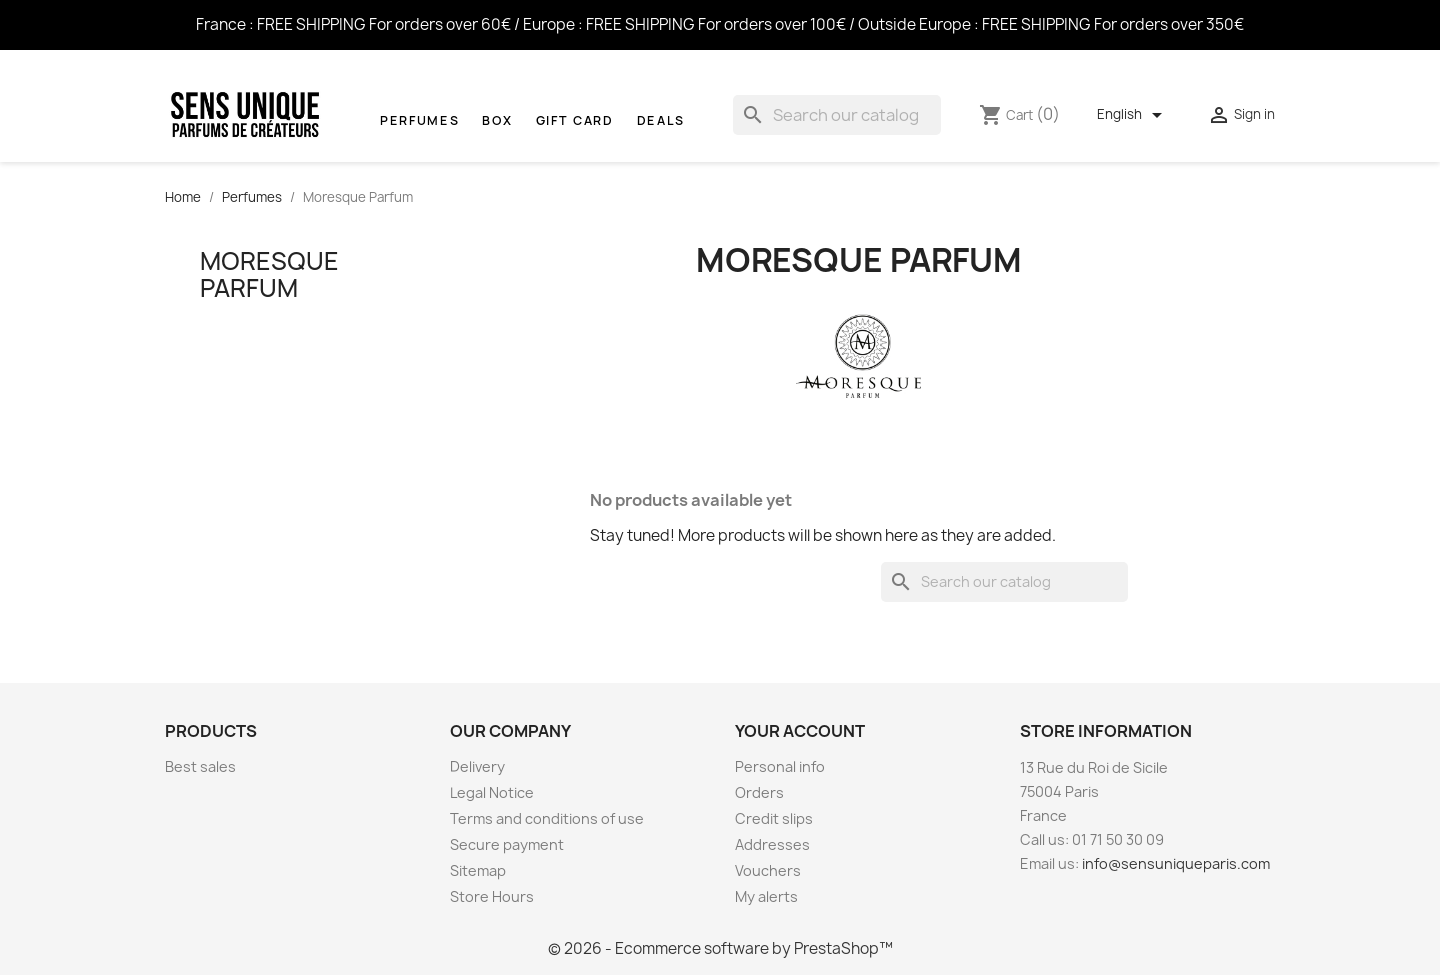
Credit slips (774, 818)
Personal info (780, 766)
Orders (759, 792)
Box (497, 120)
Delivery (477, 766)
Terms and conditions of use (547, 818)
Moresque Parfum (269, 274)
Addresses (772, 844)
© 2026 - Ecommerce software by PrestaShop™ (720, 948)
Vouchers (768, 870)
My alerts (766, 896)
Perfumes (419, 120)
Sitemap (478, 870)
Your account (800, 731)
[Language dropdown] (1133, 115)
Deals (661, 120)
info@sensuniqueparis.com (1176, 863)
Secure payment (507, 844)
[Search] (837, 115)
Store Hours (492, 896)
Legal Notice (492, 792)
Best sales (200, 766)
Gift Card (575, 120)
